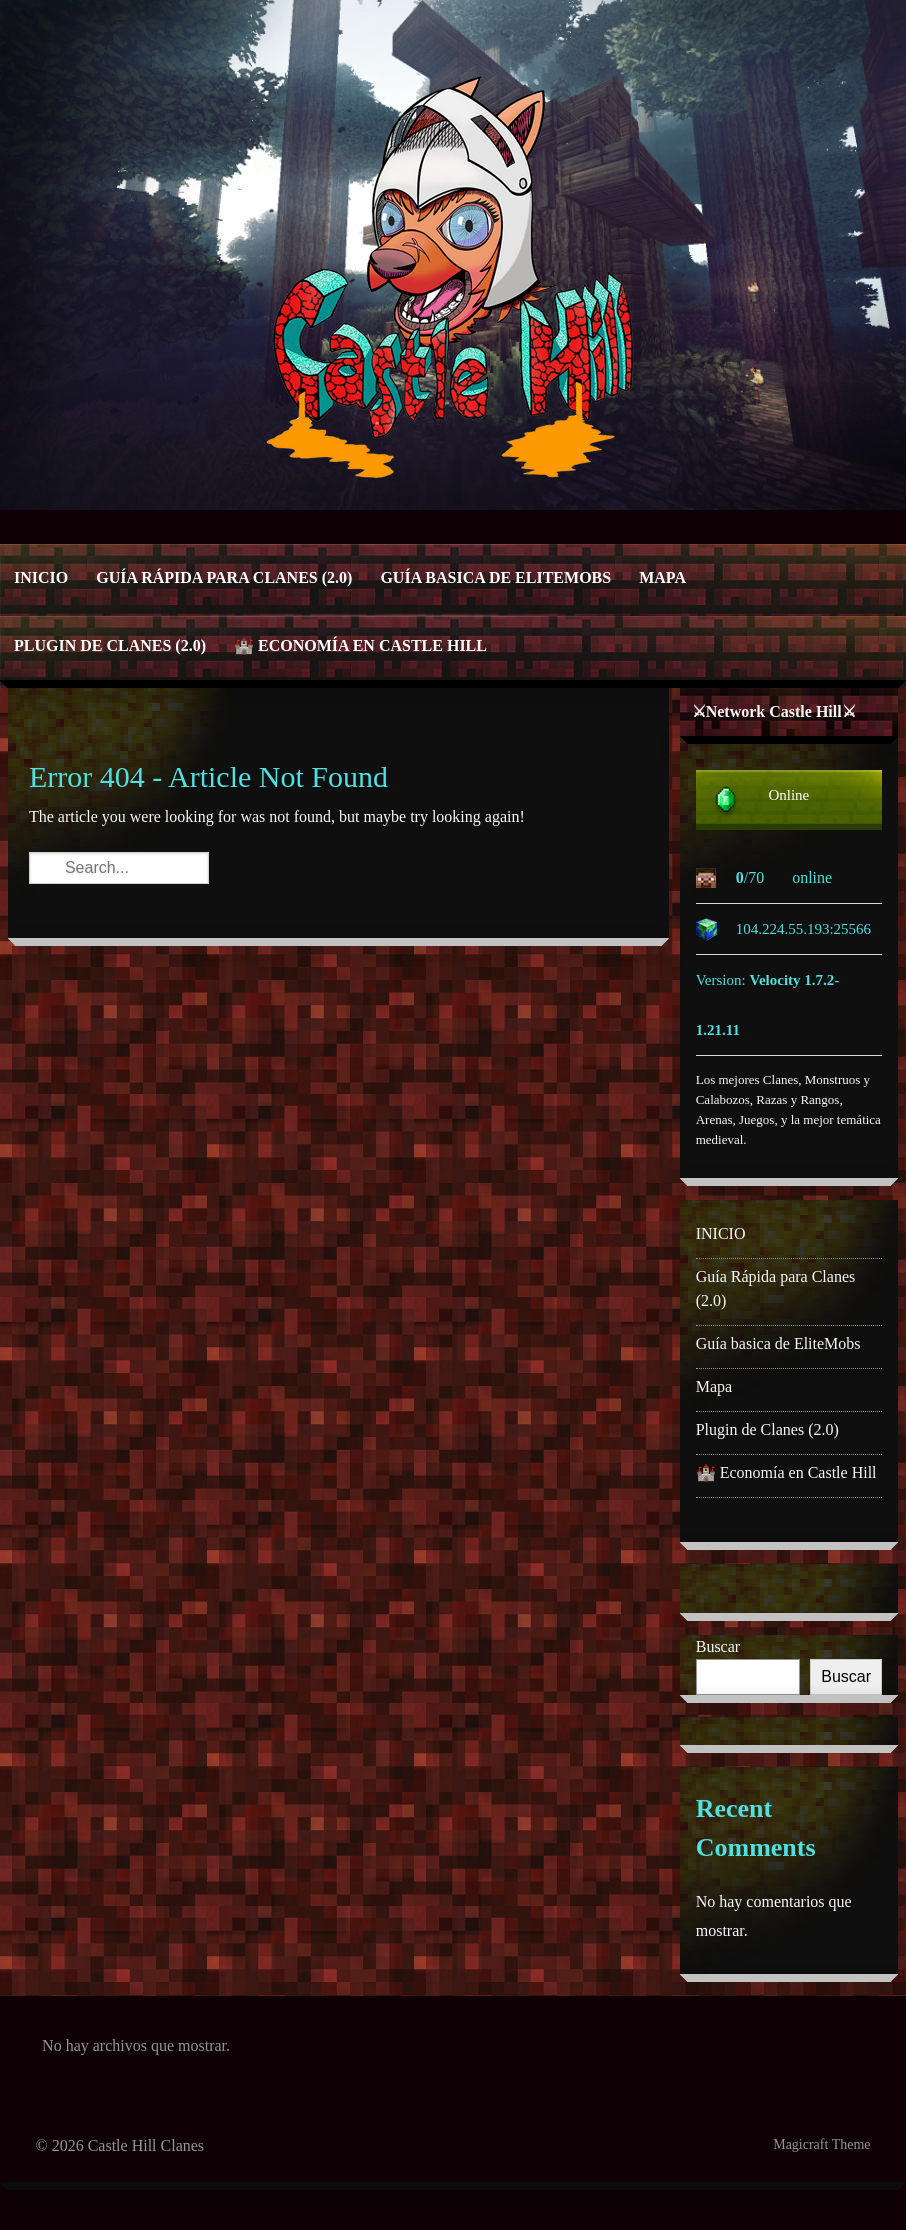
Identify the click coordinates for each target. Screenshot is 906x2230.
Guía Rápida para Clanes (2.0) (224, 577)
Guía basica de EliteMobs (495, 577)
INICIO (41, 577)
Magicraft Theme (821, 2144)
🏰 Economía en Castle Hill (360, 645)
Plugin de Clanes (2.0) (110, 645)
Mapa (662, 577)
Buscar (718, 1646)
